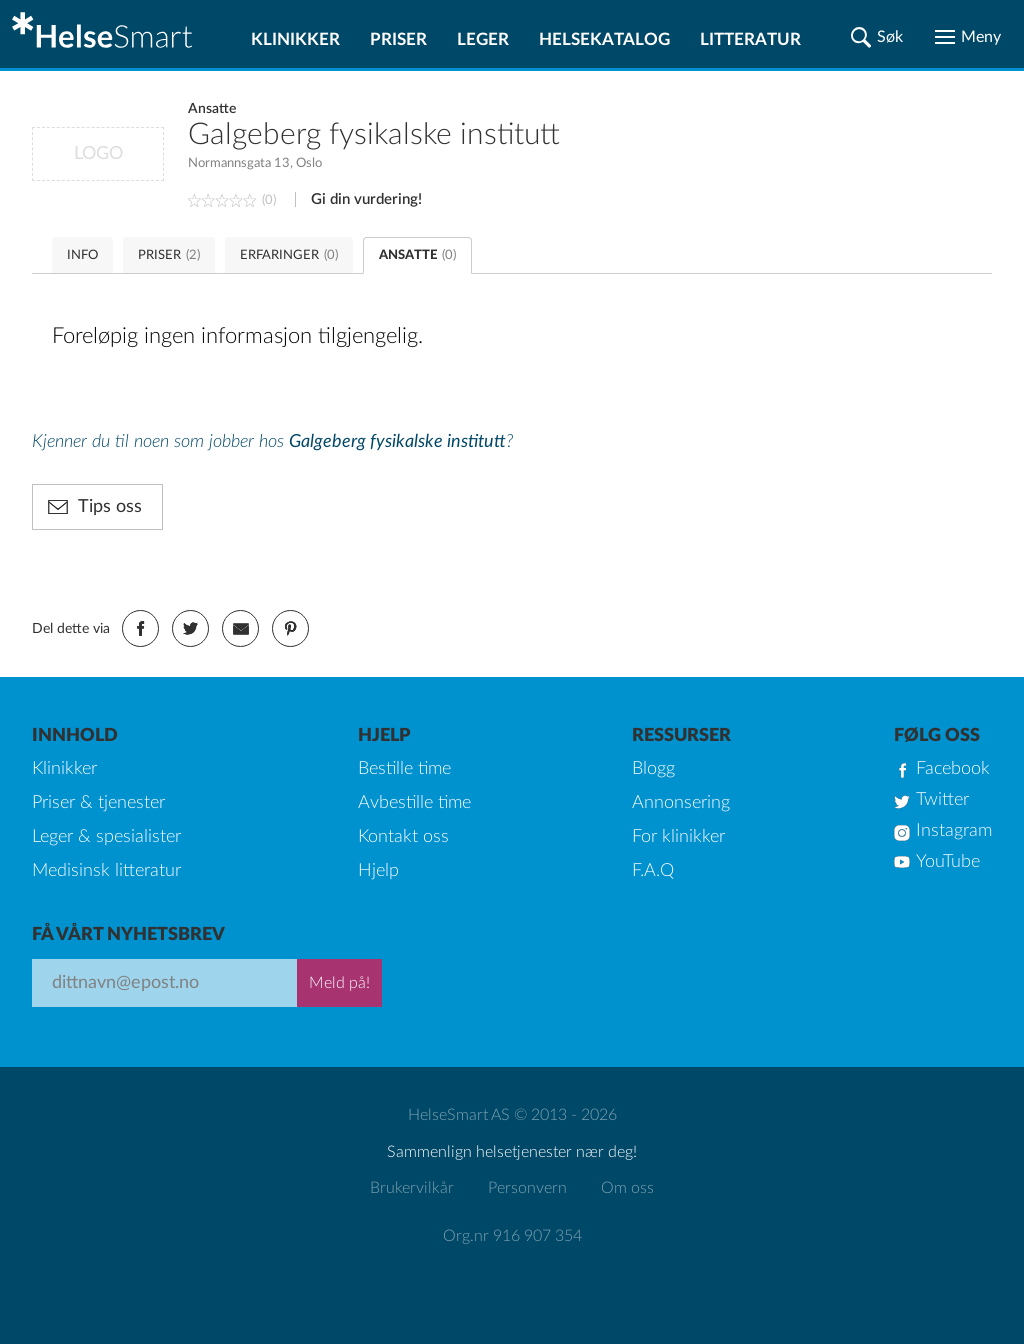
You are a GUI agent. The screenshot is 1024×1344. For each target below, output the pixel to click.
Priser (398, 39)
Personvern (527, 1188)
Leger (483, 39)
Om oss (627, 1188)
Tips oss (110, 507)
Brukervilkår (412, 1188)
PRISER (169, 255)
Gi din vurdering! (366, 199)
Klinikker (295, 39)
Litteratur (750, 39)
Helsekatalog (604, 39)
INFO (82, 255)
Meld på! (339, 983)
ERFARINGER (289, 255)
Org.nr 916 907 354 (512, 1236)
